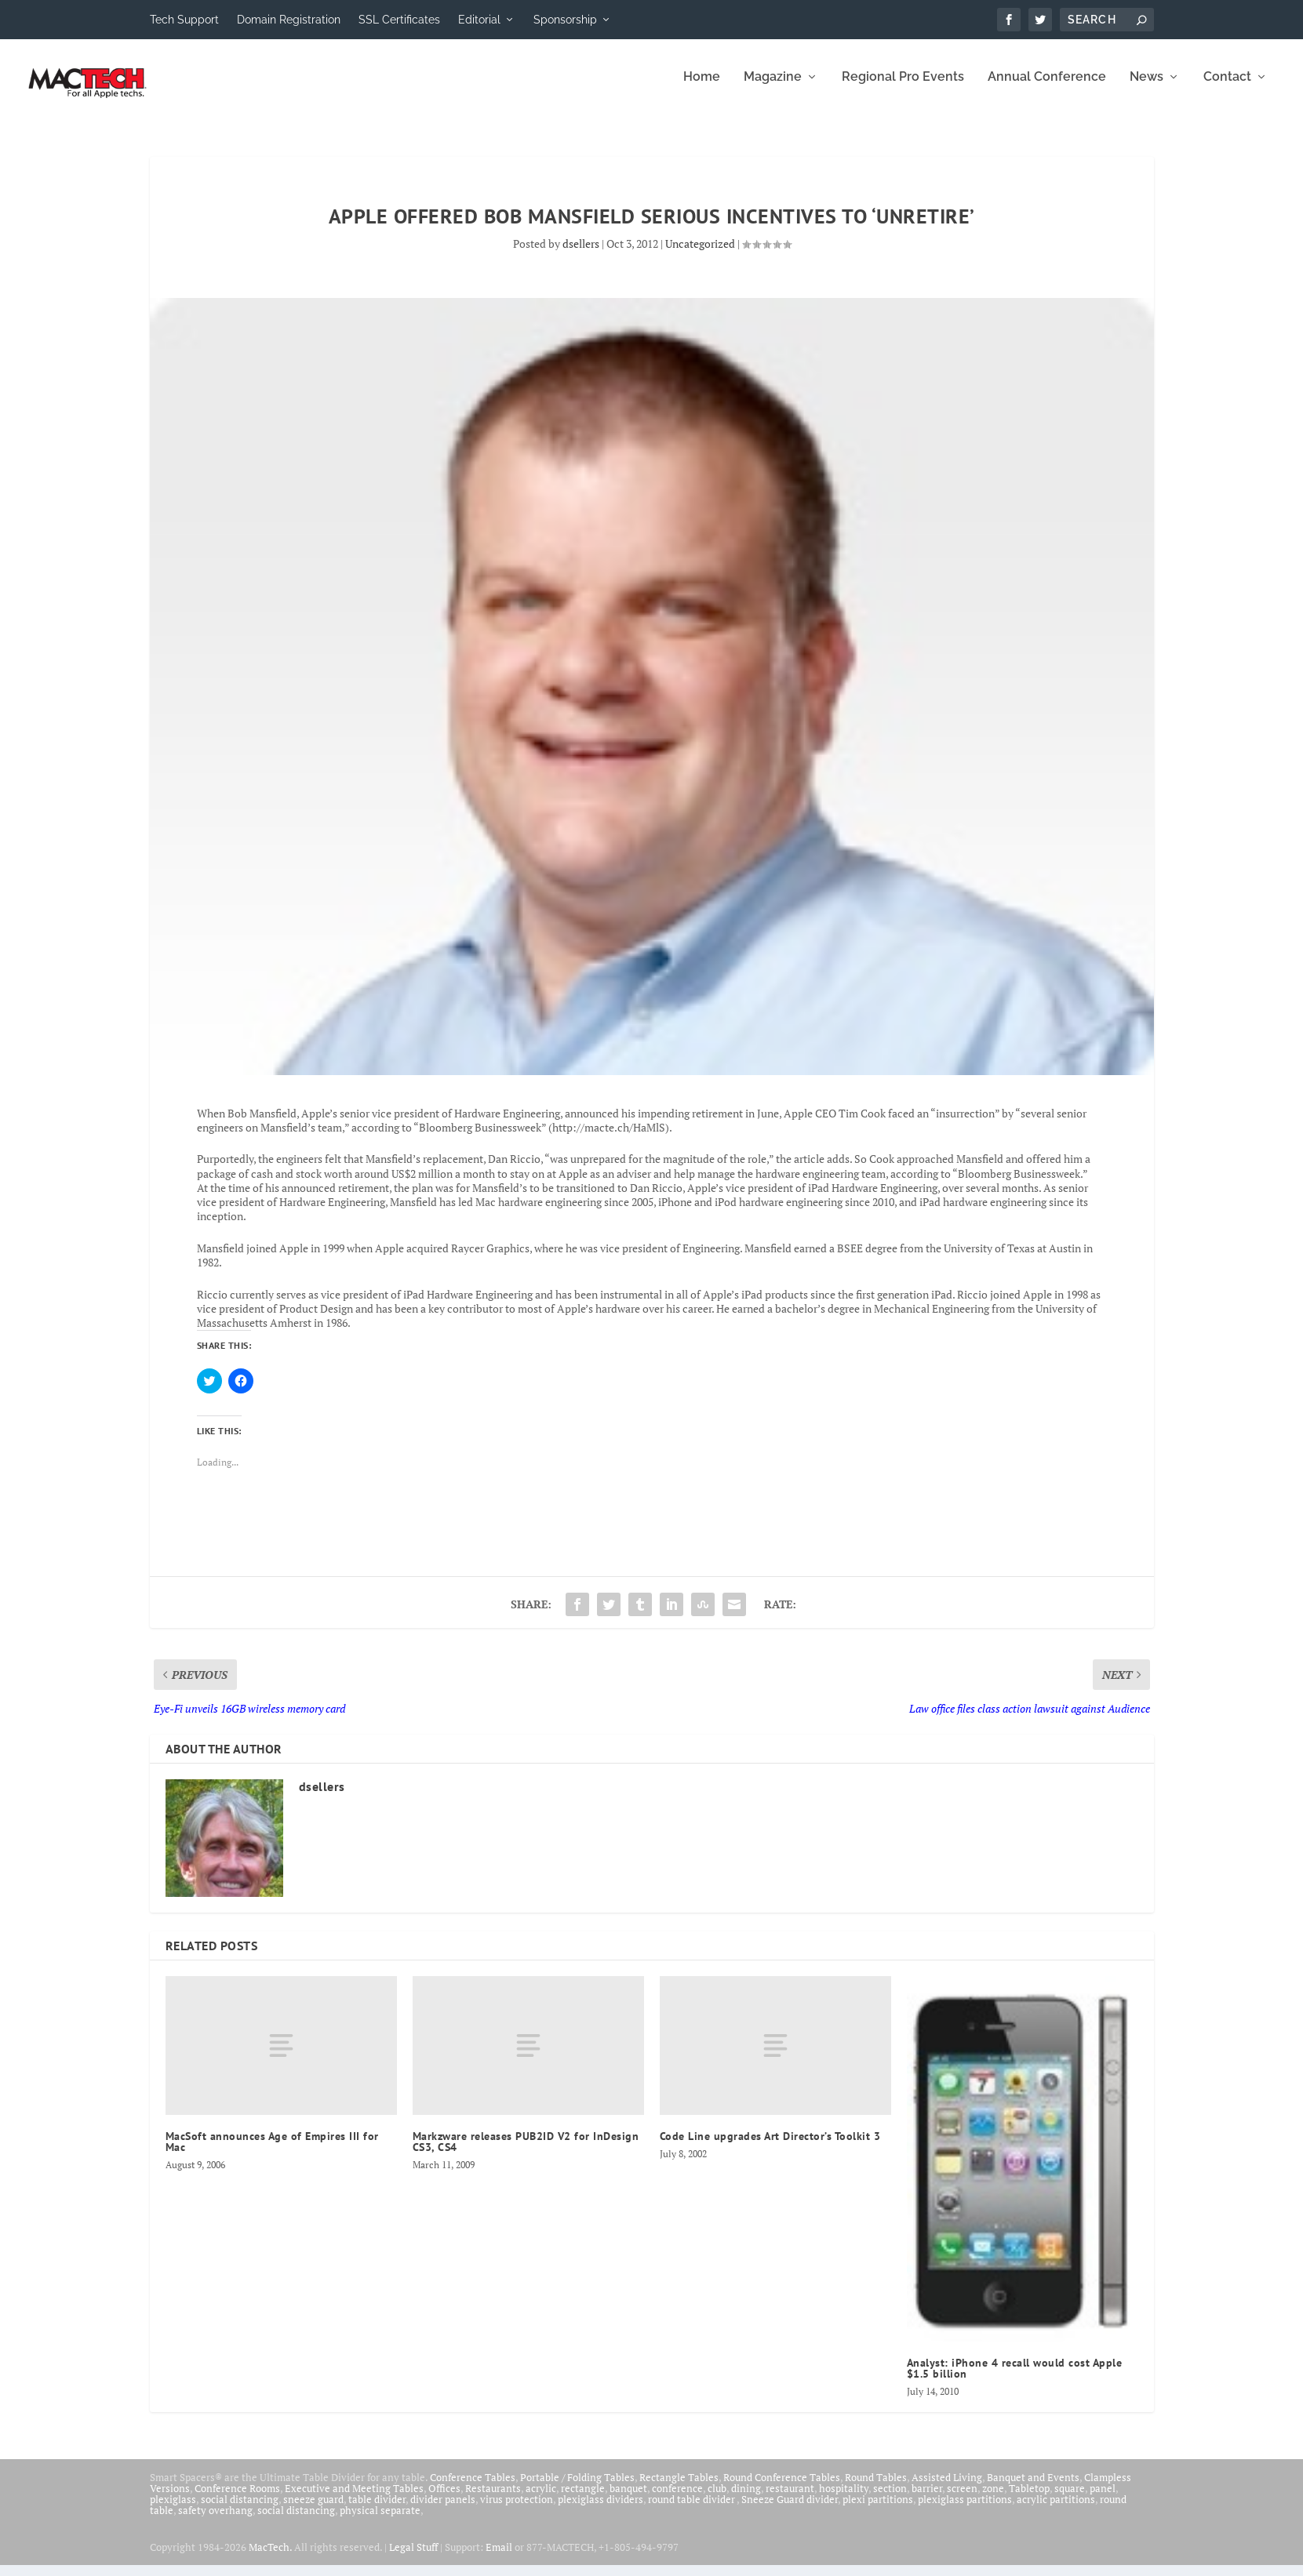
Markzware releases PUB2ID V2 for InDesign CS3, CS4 (526, 2152)
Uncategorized (700, 254)
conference (677, 2499)
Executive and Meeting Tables (354, 2499)
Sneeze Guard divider (789, 2510)
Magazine (773, 88)
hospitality (843, 2499)
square (1069, 2499)
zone (993, 2499)
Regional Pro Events (903, 88)
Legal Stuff (413, 2558)
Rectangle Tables (679, 2488)
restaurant (790, 2499)
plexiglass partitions (965, 2510)
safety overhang (215, 2521)
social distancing (239, 2510)
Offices (444, 2499)
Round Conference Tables (781, 2488)
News (1146, 88)
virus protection (516, 2510)
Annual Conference (1047, 88)
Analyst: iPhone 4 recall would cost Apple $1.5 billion (1015, 2379)
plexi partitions (878, 2510)
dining (746, 2499)
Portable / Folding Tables (577, 2488)
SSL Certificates (399, 19)
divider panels (442, 2510)
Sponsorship (565, 19)
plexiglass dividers (600, 2510)
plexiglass (173, 2510)
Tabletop (1029, 2499)
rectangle (583, 2499)
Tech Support (184, 19)
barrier (927, 2499)
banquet (628, 2499)
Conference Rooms (237, 2499)
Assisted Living (947, 2488)
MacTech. (270, 2558)
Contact (1227, 88)
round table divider (692, 2510)
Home (701, 88)
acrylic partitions (1056, 2510)
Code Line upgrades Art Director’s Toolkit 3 (770, 2147)
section (890, 2499)
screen (962, 2499)
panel (1103, 2499)
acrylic (541, 2499)
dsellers (580, 254)
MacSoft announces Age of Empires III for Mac (272, 2152)
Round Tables (876, 2488)
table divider (377, 2510)
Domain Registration (288, 19)
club (717, 2499)
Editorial (479, 19)
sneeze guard (313, 2510)
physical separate (380, 2521)
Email (499, 2558)
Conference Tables (472, 2488)
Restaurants (493, 2499)
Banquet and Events (1033, 2488)
